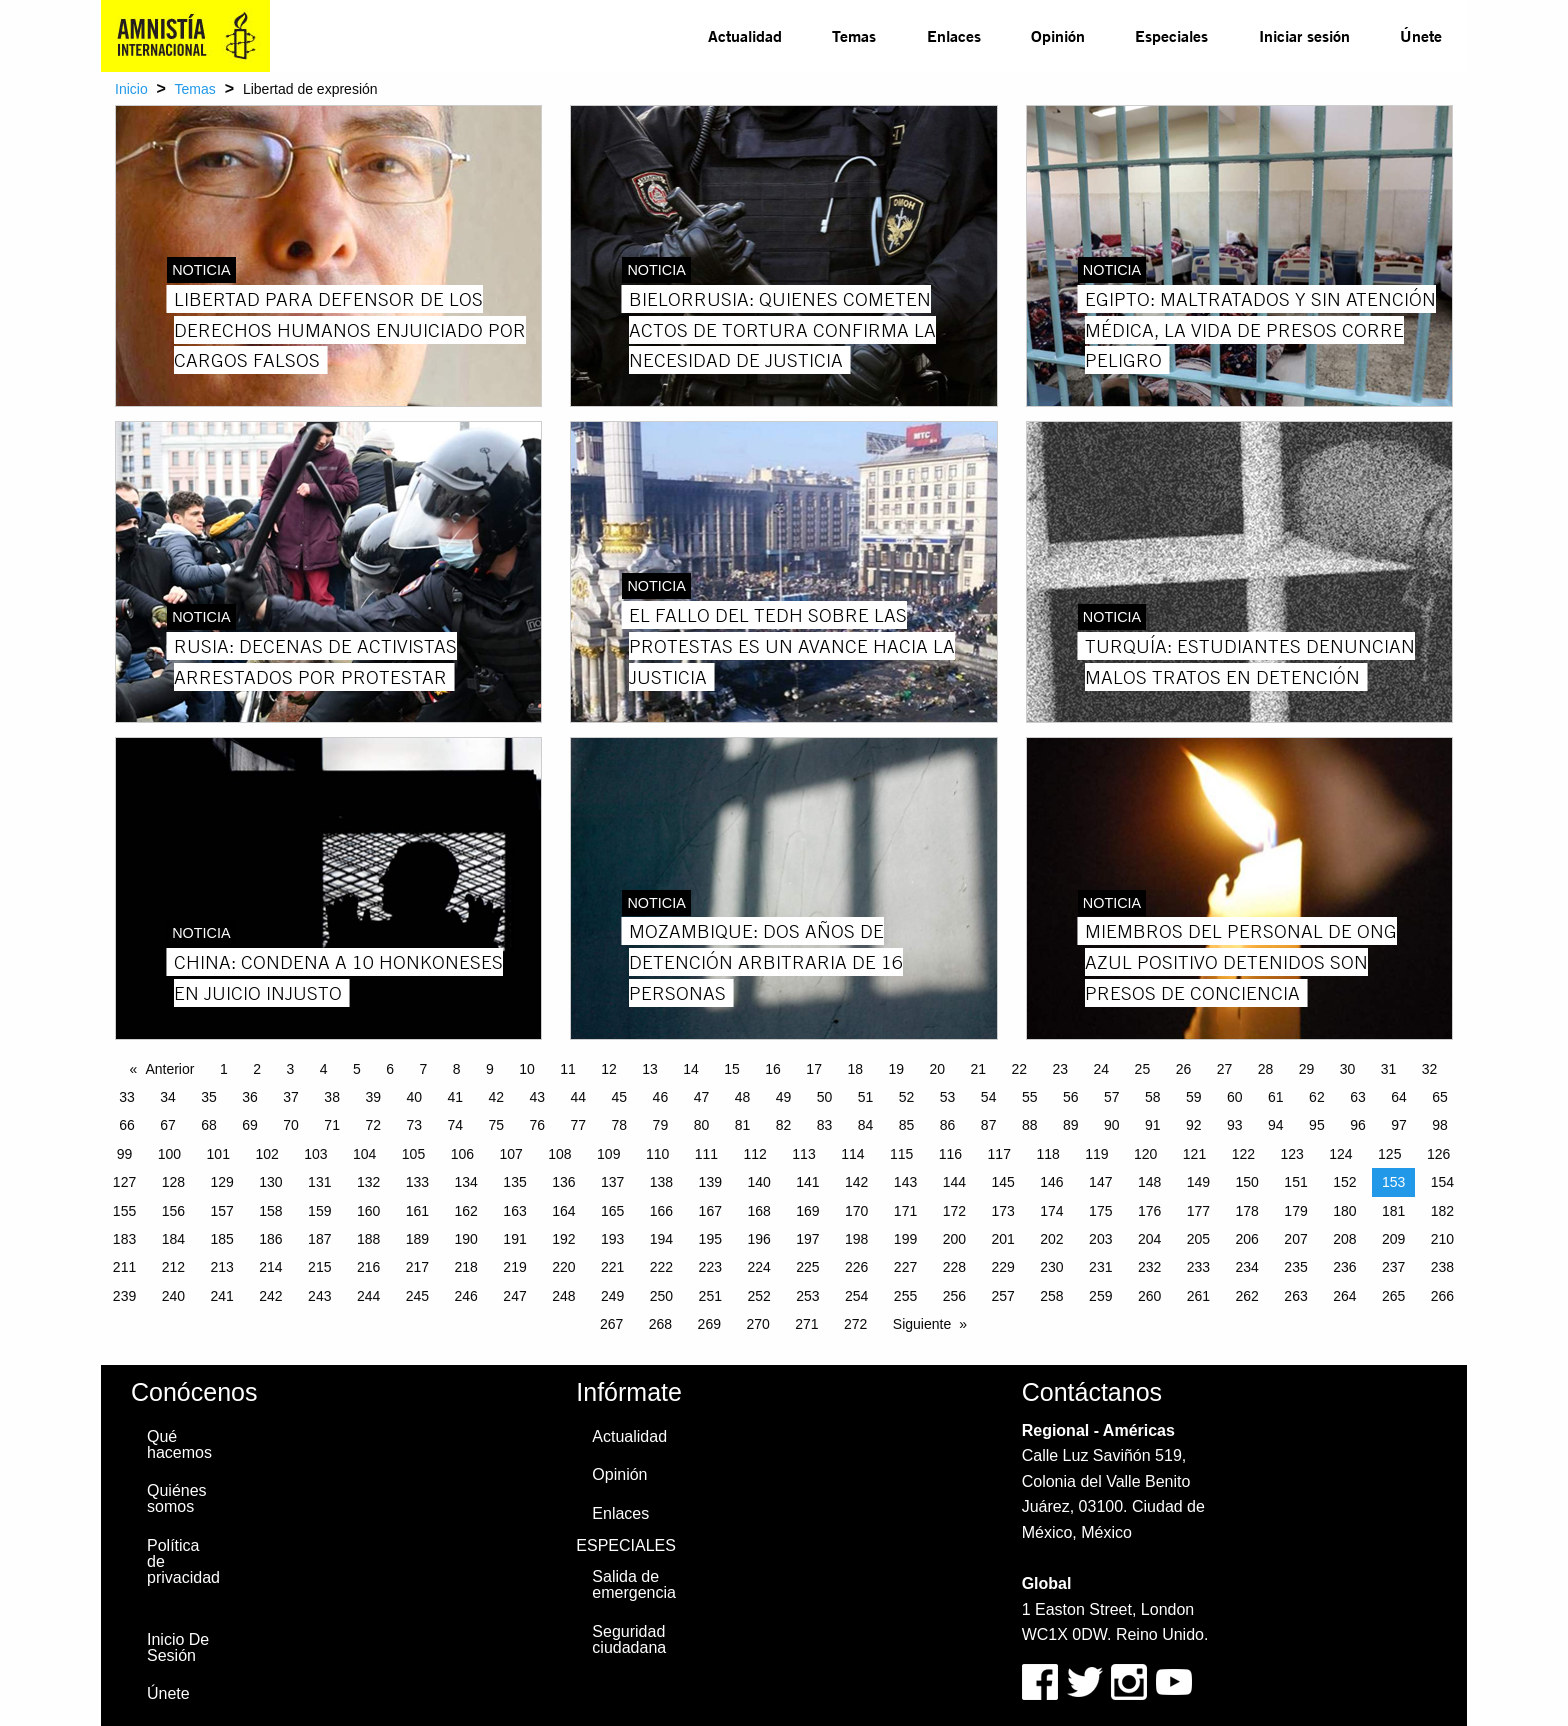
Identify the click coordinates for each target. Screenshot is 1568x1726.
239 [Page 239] (124, 1296)
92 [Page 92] (1194, 1125)
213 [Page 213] (221, 1267)
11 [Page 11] (568, 1069)
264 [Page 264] (1344, 1296)
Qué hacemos (179, 1444)
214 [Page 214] (270, 1267)
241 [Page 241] (221, 1296)
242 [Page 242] (270, 1296)
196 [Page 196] (758, 1239)
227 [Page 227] (905, 1267)
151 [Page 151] (1295, 1182)
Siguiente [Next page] (922, 1324)
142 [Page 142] (856, 1182)
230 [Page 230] (1051, 1267)
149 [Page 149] (1198, 1182)
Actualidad (745, 35)
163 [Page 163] (514, 1211)
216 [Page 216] (368, 1267)
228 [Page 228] (954, 1267)
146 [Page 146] (1051, 1182)
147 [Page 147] (1100, 1182)
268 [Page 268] (660, 1324)
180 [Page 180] (1344, 1211)
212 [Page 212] (173, 1267)
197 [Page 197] (807, 1239)
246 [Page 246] (466, 1296)
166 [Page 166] (661, 1211)
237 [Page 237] (1393, 1267)
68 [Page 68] (209, 1125)
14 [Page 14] (691, 1069)
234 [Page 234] (1247, 1267)
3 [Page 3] (290, 1069)
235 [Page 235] (1295, 1267)
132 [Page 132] (368, 1182)
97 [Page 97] (1399, 1125)
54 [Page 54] (989, 1097)
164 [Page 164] (563, 1211)
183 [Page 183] (124, 1239)
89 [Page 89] (1071, 1125)
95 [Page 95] (1317, 1125)
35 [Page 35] (209, 1097)
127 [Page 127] (124, 1182)
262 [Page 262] (1247, 1296)
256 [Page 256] (954, 1296)
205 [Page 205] (1198, 1239)
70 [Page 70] (291, 1125)
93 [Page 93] (1235, 1125)
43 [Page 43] (538, 1097)
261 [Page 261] (1198, 1296)
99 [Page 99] (125, 1154)
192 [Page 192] (563, 1239)
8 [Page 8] (457, 1069)
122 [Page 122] (1243, 1154)
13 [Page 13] (650, 1069)
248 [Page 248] (563, 1296)
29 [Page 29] (1307, 1069)
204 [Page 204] (1149, 1239)
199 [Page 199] (905, 1239)
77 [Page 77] (579, 1125)
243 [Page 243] (319, 1296)
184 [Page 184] (173, 1239)
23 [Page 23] (1061, 1069)
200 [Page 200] (954, 1239)
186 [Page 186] (270, 1239)
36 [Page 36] (250, 1097)
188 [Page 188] (368, 1239)
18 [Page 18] (855, 1069)
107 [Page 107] (510, 1154)
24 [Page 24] (1102, 1069)
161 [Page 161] (417, 1211)
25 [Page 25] (1143, 1069)
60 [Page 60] (1235, 1097)
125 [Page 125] (1389, 1154)
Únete (1421, 35)
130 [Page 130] (270, 1182)
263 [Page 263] (1295, 1296)
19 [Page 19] (896, 1069)
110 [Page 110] (657, 1154)
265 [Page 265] (1393, 1296)
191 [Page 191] (514, 1239)
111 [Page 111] (706, 1154)
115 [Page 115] (901, 1154)
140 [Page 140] (758, 1182)
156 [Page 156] (173, 1211)
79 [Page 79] (661, 1125)
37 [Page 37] (291, 1097)
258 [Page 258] (1051, 1296)
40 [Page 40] (414, 1097)
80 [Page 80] (702, 1125)
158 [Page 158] (270, 1211)
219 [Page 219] (514, 1267)
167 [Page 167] (710, 1211)
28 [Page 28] (1266, 1069)
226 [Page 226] (856, 1267)
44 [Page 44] (579, 1097)
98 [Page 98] (1440, 1125)
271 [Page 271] (806, 1324)
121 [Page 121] (1194, 1154)
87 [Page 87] (989, 1125)
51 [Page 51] (866, 1097)
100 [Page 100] (169, 1154)
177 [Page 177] (1198, 1211)
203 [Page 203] (1100, 1239)
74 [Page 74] (455, 1125)
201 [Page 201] (1002, 1239)
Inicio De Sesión (178, 1647)
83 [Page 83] (825, 1125)
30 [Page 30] (1348, 1069)
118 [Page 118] (1047, 1154)
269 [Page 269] (709, 1324)
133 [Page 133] (417, 1182)
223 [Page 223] (710, 1267)
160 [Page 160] (368, 1211)
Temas (854, 35)
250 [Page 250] (661, 1296)
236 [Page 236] (1344, 1267)
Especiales (1171, 35)
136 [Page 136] (563, 1182)
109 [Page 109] (608, 1154)
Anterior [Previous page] (169, 1069)
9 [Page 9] (490, 1069)
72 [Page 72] (373, 1125)
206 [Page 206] (1247, 1239)
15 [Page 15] (732, 1069)
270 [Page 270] (757, 1324)
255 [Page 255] (905, 1296)
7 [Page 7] (423, 1069)
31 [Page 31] (1389, 1069)
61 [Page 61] (1276, 1097)
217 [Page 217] (417, 1267)
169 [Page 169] (807, 1211)
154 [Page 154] (1442, 1182)
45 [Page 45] (620, 1097)
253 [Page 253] (807, 1296)
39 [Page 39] (373, 1097)
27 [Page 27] (1225, 1069)
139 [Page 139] (710, 1182)
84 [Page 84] (866, 1125)
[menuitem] (745, 36)
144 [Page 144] (954, 1182)
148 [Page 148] (1149, 1182)
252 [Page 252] (758, 1296)
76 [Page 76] (538, 1125)
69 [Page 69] (250, 1125)
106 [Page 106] (462, 1154)
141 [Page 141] (807, 1182)
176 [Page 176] (1149, 1211)
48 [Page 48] (743, 1097)
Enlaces (954, 35)
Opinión (1058, 35)
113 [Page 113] (803, 1154)
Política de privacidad (183, 1561)
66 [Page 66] (127, 1125)
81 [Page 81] (743, 1125)
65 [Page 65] (1440, 1097)
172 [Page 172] (954, 1211)
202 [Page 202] (1051, 1239)
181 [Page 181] (1393, 1211)
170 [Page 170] (856, 1211)
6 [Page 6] (390, 1069)
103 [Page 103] (315, 1154)
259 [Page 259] (1100, 1296)
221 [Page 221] (612, 1267)
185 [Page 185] (221, 1239)
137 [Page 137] (612, 1182)
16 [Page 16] (773, 1069)
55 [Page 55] (1030, 1097)
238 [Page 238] (1442, 1267)
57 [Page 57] (1112, 1097)
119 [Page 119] (1096, 1154)
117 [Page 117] (999, 1154)
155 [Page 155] (124, 1211)
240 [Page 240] (173, 1296)
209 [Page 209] (1393, 1239)
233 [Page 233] (1198, 1267)
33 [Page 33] (127, 1097)
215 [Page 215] (319, 1267)
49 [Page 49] (784, 1097)
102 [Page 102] (266, 1154)
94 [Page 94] (1276, 1125)
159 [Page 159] (319, 1211)
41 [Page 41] (455, 1097)
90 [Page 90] (1112, 1125)
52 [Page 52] (907, 1097)
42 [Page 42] (496, 1097)
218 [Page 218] (466, 1267)
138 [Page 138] (661, 1182)
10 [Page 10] (527, 1069)
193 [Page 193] (612, 1239)
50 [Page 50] (825, 1097)
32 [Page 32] (1430, 1069)
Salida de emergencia (634, 1584)
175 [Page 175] (1100, 1211)
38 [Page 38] (332, 1097)
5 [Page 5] (357, 1069)
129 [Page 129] (221, 1182)
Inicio (131, 89)
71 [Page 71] (332, 1125)
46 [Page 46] (661, 1097)
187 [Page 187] (319, 1239)
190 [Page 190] (466, 1239)
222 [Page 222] (661, 1267)
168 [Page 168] (758, 1211)
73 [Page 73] (414, 1125)
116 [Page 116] (950, 1154)
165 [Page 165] (612, 1211)
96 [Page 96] (1358, 1125)
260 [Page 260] (1149, 1296)
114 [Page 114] (852, 1154)
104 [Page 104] (364, 1154)
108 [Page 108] (559, 1154)
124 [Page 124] (1340, 1154)
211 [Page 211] (124, 1267)
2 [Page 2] (257, 1069)
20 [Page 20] (937, 1069)
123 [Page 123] (1291, 1154)
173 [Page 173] (1002, 1211)
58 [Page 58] (1153, 1097)
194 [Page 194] (661, 1239)
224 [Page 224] (758, 1267)
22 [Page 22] (1020, 1069)
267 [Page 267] (611, 1324)
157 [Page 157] (221, 1211)
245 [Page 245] (417, 1296)
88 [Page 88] (1030, 1125)
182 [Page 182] (1442, 1211)
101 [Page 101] (218, 1154)
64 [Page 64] (1399, 1097)
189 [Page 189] (417, 1239)
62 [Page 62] (1317, 1097)
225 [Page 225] (807, 1267)
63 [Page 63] (1358, 1097)
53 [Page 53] (948, 1097)
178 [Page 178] (1247, 1211)
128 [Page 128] (173, 1182)
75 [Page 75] (496, 1125)
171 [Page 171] (905, 1211)
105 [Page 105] (413, 1154)
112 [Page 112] (755, 1154)
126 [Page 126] (1438, 1154)
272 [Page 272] (855, 1324)
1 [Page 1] (224, 1069)
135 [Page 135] (514, 1182)
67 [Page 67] (168, 1125)
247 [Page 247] (514, 1296)
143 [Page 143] (905, 1182)
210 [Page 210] (1442, 1239)
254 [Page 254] (856, 1296)
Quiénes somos (177, 1498)
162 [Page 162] (466, 1211)
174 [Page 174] (1051, 1211)
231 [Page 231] (1100, 1267)
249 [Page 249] (612, 1296)
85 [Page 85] (907, 1125)
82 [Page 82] (784, 1125)
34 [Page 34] (168, 1097)
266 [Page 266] (1442, 1296)
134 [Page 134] (466, 1182)
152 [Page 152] (1344, 1182)
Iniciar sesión (1304, 35)
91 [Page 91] (1153, 1125)
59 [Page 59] (1194, 1097)
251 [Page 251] (710, 1296)
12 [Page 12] (609, 1069)
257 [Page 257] (1002, 1296)
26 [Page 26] (1184, 1069)
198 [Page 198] (856, 1239)
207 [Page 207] (1295, 1239)
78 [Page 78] (620, 1125)
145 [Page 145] (1002, 1182)
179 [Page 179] (1295, 1211)
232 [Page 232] (1149, 1267)
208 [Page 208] (1344, 1239)
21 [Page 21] (978, 1069)
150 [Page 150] (1247, 1182)
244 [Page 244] (368, 1296)
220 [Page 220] (563, 1267)
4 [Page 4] (324, 1069)
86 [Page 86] (948, 1125)
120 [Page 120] (1145, 1154)
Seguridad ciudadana (629, 1639)
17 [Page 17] (814, 1069)
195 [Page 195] (710, 1239)
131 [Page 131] (319, 1182)
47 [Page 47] (702, 1097)
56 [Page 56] (1071, 1097)
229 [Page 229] (1002, 1267)
